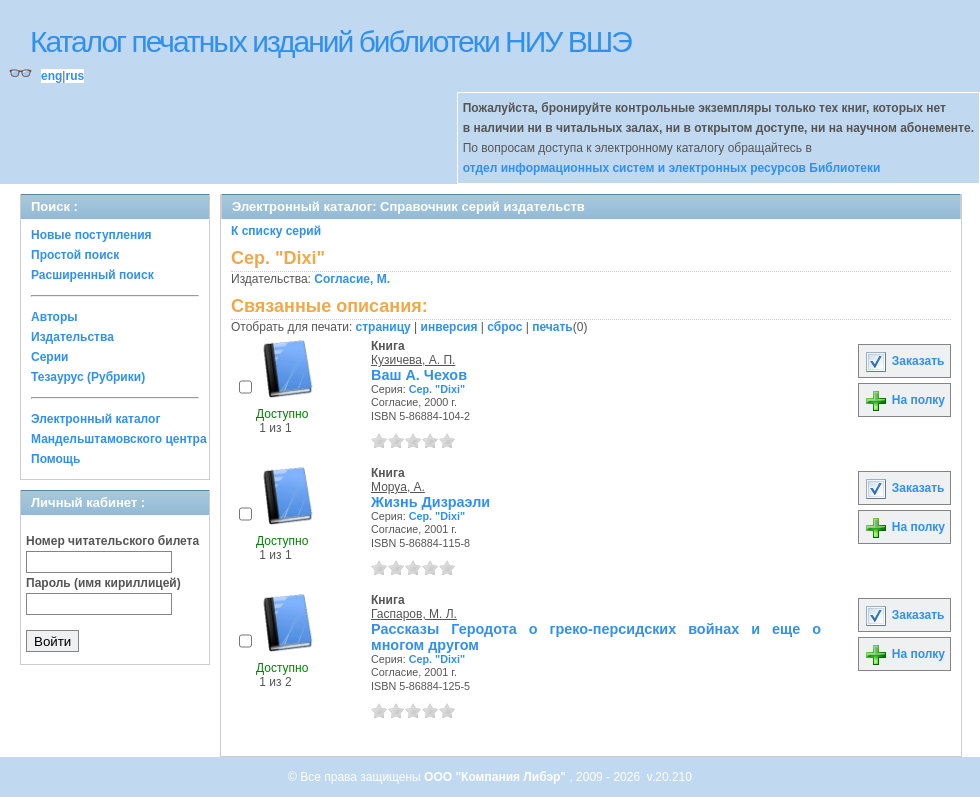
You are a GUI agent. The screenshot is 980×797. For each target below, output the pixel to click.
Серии (49, 357)
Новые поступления (91, 235)
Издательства (72, 337)
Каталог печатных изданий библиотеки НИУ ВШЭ (330, 41)
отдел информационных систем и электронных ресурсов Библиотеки (672, 168)
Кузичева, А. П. (413, 360)
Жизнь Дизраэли (430, 502)
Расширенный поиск (92, 275)
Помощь (55, 459)
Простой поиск (75, 255)
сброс (504, 327)
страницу (383, 327)
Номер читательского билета (112, 541)
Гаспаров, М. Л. (414, 614)
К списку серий (276, 231)
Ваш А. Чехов (419, 375)
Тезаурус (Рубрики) (88, 377)
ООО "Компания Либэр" (496, 777)
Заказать (904, 361)
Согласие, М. (352, 279)
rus (74, 76)
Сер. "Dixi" (437, 389)
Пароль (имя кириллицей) (103, 583)
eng (51, 76)
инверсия (449, 327)
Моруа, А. (398, 487)
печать (552, 327)
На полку (904, 400)
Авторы (54, 317)
